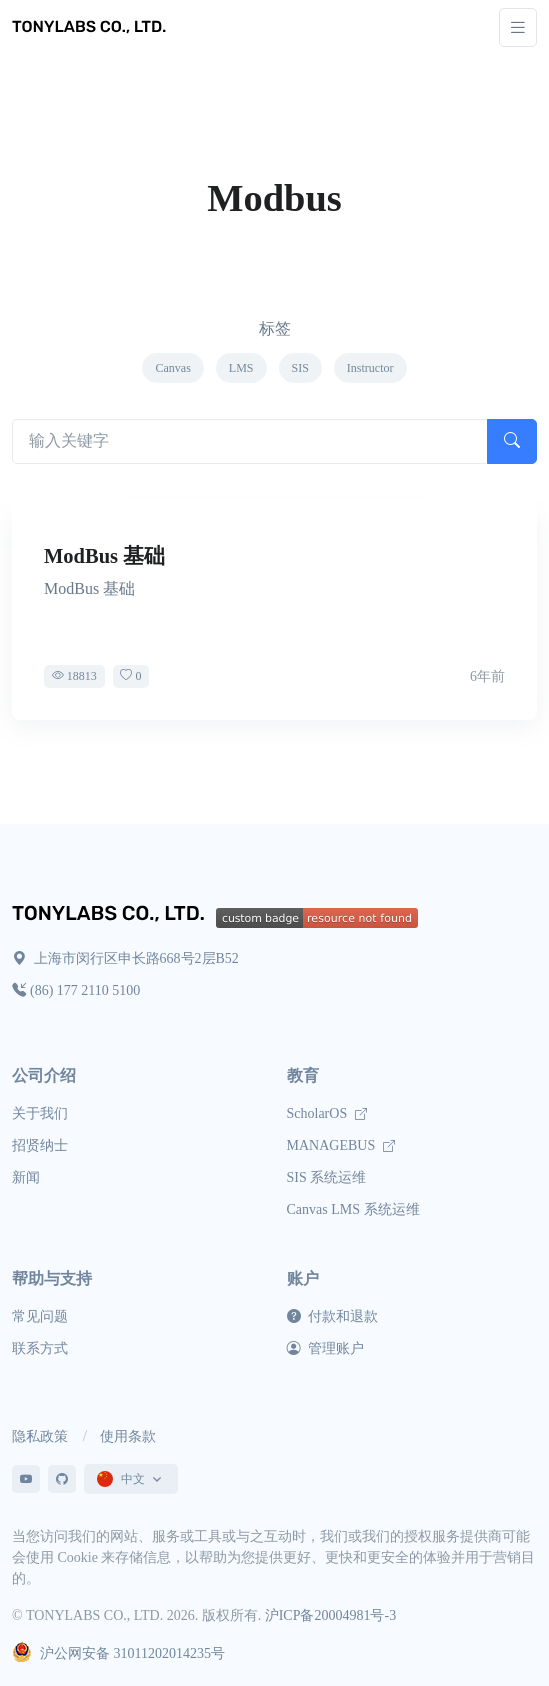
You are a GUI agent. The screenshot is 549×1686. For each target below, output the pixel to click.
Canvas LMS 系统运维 (353, 1209)
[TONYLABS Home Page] (114, 915)
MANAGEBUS (341, 1145)
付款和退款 (333, 1316)
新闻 (26, 1177)
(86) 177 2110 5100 (76, 990)
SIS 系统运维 (327, 1177)
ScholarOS (327, 1113)
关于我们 (40, 1113)
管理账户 (326, 1348)
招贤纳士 (40, 1145)
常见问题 (40, 1316)
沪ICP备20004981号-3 (330, 1615)
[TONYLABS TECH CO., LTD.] (92, 27)
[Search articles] (250, 442)
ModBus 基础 (104, 556)
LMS (241, 368)
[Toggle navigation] (518, 27)
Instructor (370, 368)
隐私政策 (40, 1436)
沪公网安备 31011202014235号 (118, 1653)
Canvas (172, 368)
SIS (300, 368)
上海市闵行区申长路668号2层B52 (125, 958)
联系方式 (40, 1348)
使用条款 (128, 1436)
